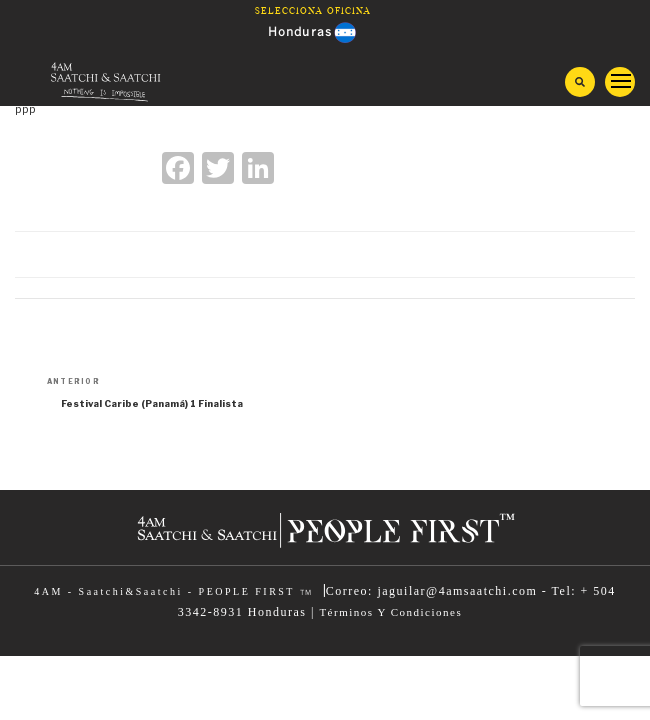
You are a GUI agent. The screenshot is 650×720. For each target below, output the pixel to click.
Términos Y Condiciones (390, 612)
